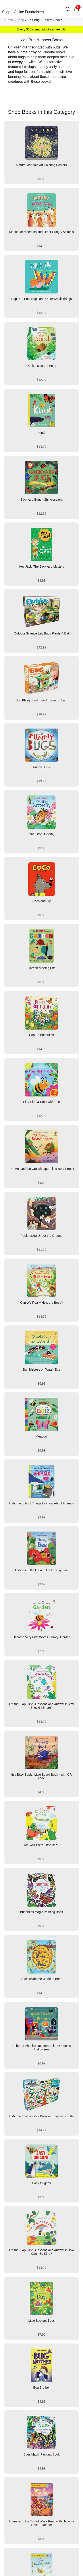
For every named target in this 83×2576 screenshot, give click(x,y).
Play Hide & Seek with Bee (41, 1102)
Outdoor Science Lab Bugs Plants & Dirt (41, 633)
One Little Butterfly (41, 834)
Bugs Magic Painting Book (41, 2454)
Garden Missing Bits (41, 968)
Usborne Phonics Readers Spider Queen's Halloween (41, 2047)
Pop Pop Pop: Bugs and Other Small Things (41, 299)
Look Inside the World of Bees (41, 1979)
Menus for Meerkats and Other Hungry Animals (41, 232)
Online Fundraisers (29, 12)
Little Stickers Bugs (41, 2320)
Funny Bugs (41, 767)
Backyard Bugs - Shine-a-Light (42, 499)
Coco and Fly (41, 901)
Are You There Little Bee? (41, 1845)
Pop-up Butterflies (41, 1035)
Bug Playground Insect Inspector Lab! (41, 700)
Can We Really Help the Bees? (41, 1302)
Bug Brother (41, 2387)
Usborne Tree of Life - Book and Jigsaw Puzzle (41, 2116)
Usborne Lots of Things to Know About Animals (41, 1503)
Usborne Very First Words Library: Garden (41, 1637)
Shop (6, 12)
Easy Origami (41, 2183)
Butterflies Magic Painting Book (41, 1912)
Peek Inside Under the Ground (41, 1235)
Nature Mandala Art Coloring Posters (41, 165)
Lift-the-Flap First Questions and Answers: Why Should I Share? (41, 1705)
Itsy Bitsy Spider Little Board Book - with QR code (41, 1776)
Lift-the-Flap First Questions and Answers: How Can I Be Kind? (41, 2251)
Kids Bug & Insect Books (44, 20)
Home (9, 20)
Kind (41, 432)
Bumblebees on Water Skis (41, 1369)
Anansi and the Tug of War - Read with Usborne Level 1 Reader (41, 2523)
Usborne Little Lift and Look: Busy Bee (41, 1570)
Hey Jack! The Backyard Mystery (41, 566)
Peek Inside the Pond (41, 365)
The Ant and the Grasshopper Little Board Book (41, 1169)
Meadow (41, 1436)
